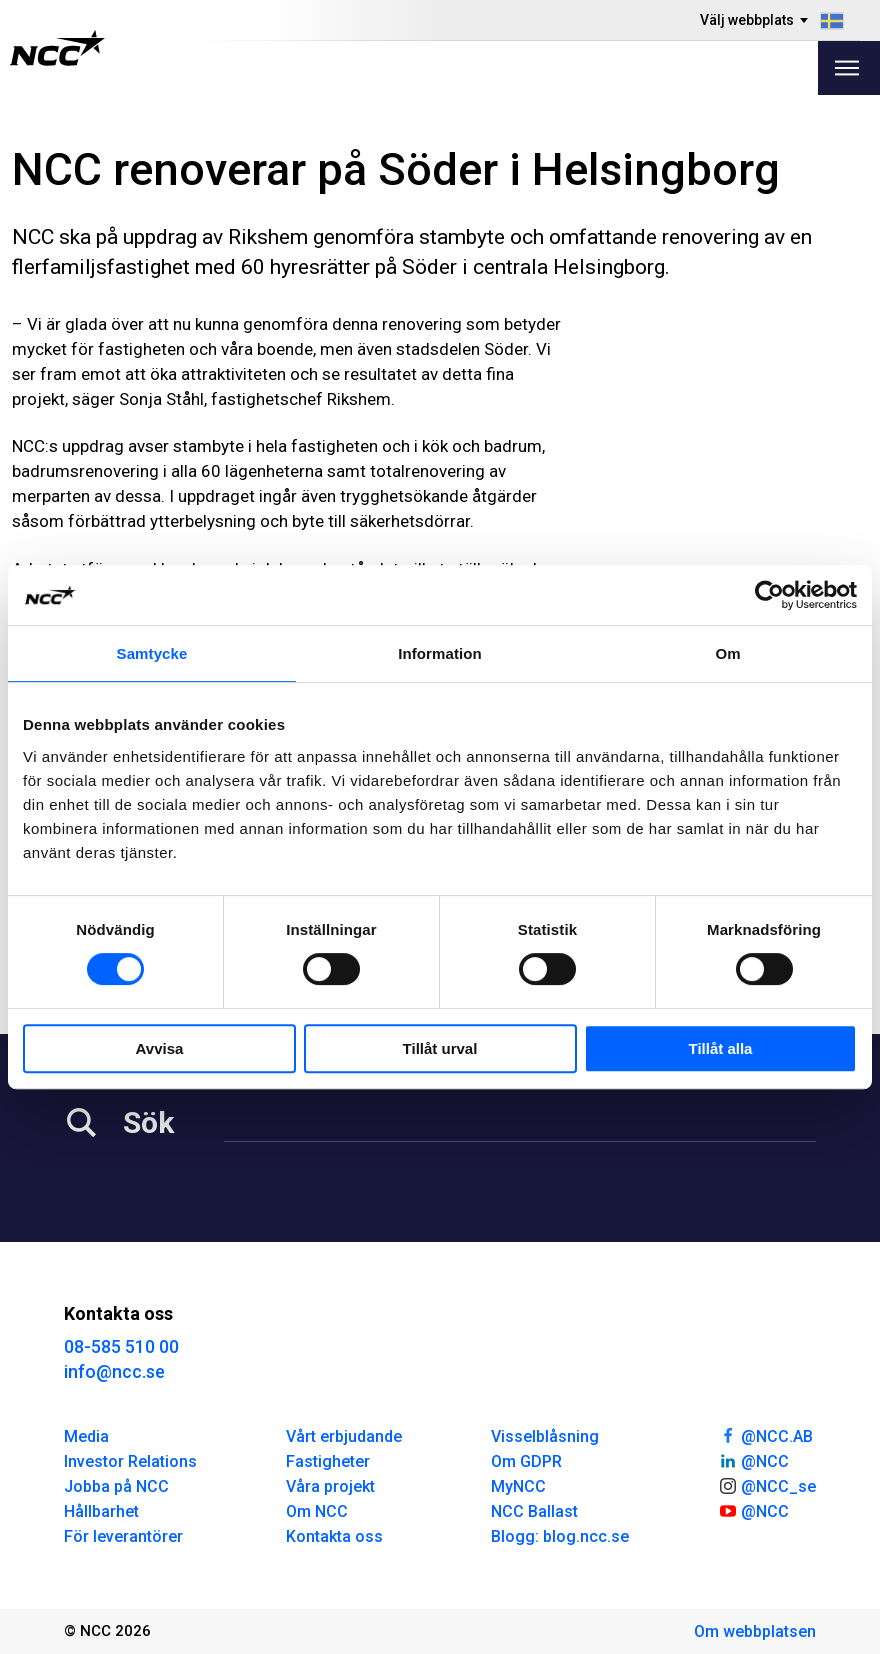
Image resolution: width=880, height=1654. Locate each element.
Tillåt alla (721, 1048)
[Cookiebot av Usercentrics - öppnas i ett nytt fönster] (769, 595)
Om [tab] (727, 653)
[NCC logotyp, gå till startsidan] (57, 48)
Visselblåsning (545, 1436)
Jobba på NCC (116, 1486)
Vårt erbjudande (344, 1436)
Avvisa (160, 1048)
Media (86, 1436)
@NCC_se (767, 1485)
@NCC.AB (765, 1435)
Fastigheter (328, 1461)
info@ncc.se (114, 1371)
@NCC (753, 1460)
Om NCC (317, 1511)
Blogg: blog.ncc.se (560, 1536)
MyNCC (518, 1486)
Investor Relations (130, 1461)
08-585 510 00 (121, 1346)
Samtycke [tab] (152, 653)
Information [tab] (440, 653)
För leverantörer (123, 1536)
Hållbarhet (101, 1511)
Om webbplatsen (755, 1631)
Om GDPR (526, 1461)
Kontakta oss (334, 1536)
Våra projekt (330, 1486)
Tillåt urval (440, 1048)
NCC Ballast (534, 1511)
